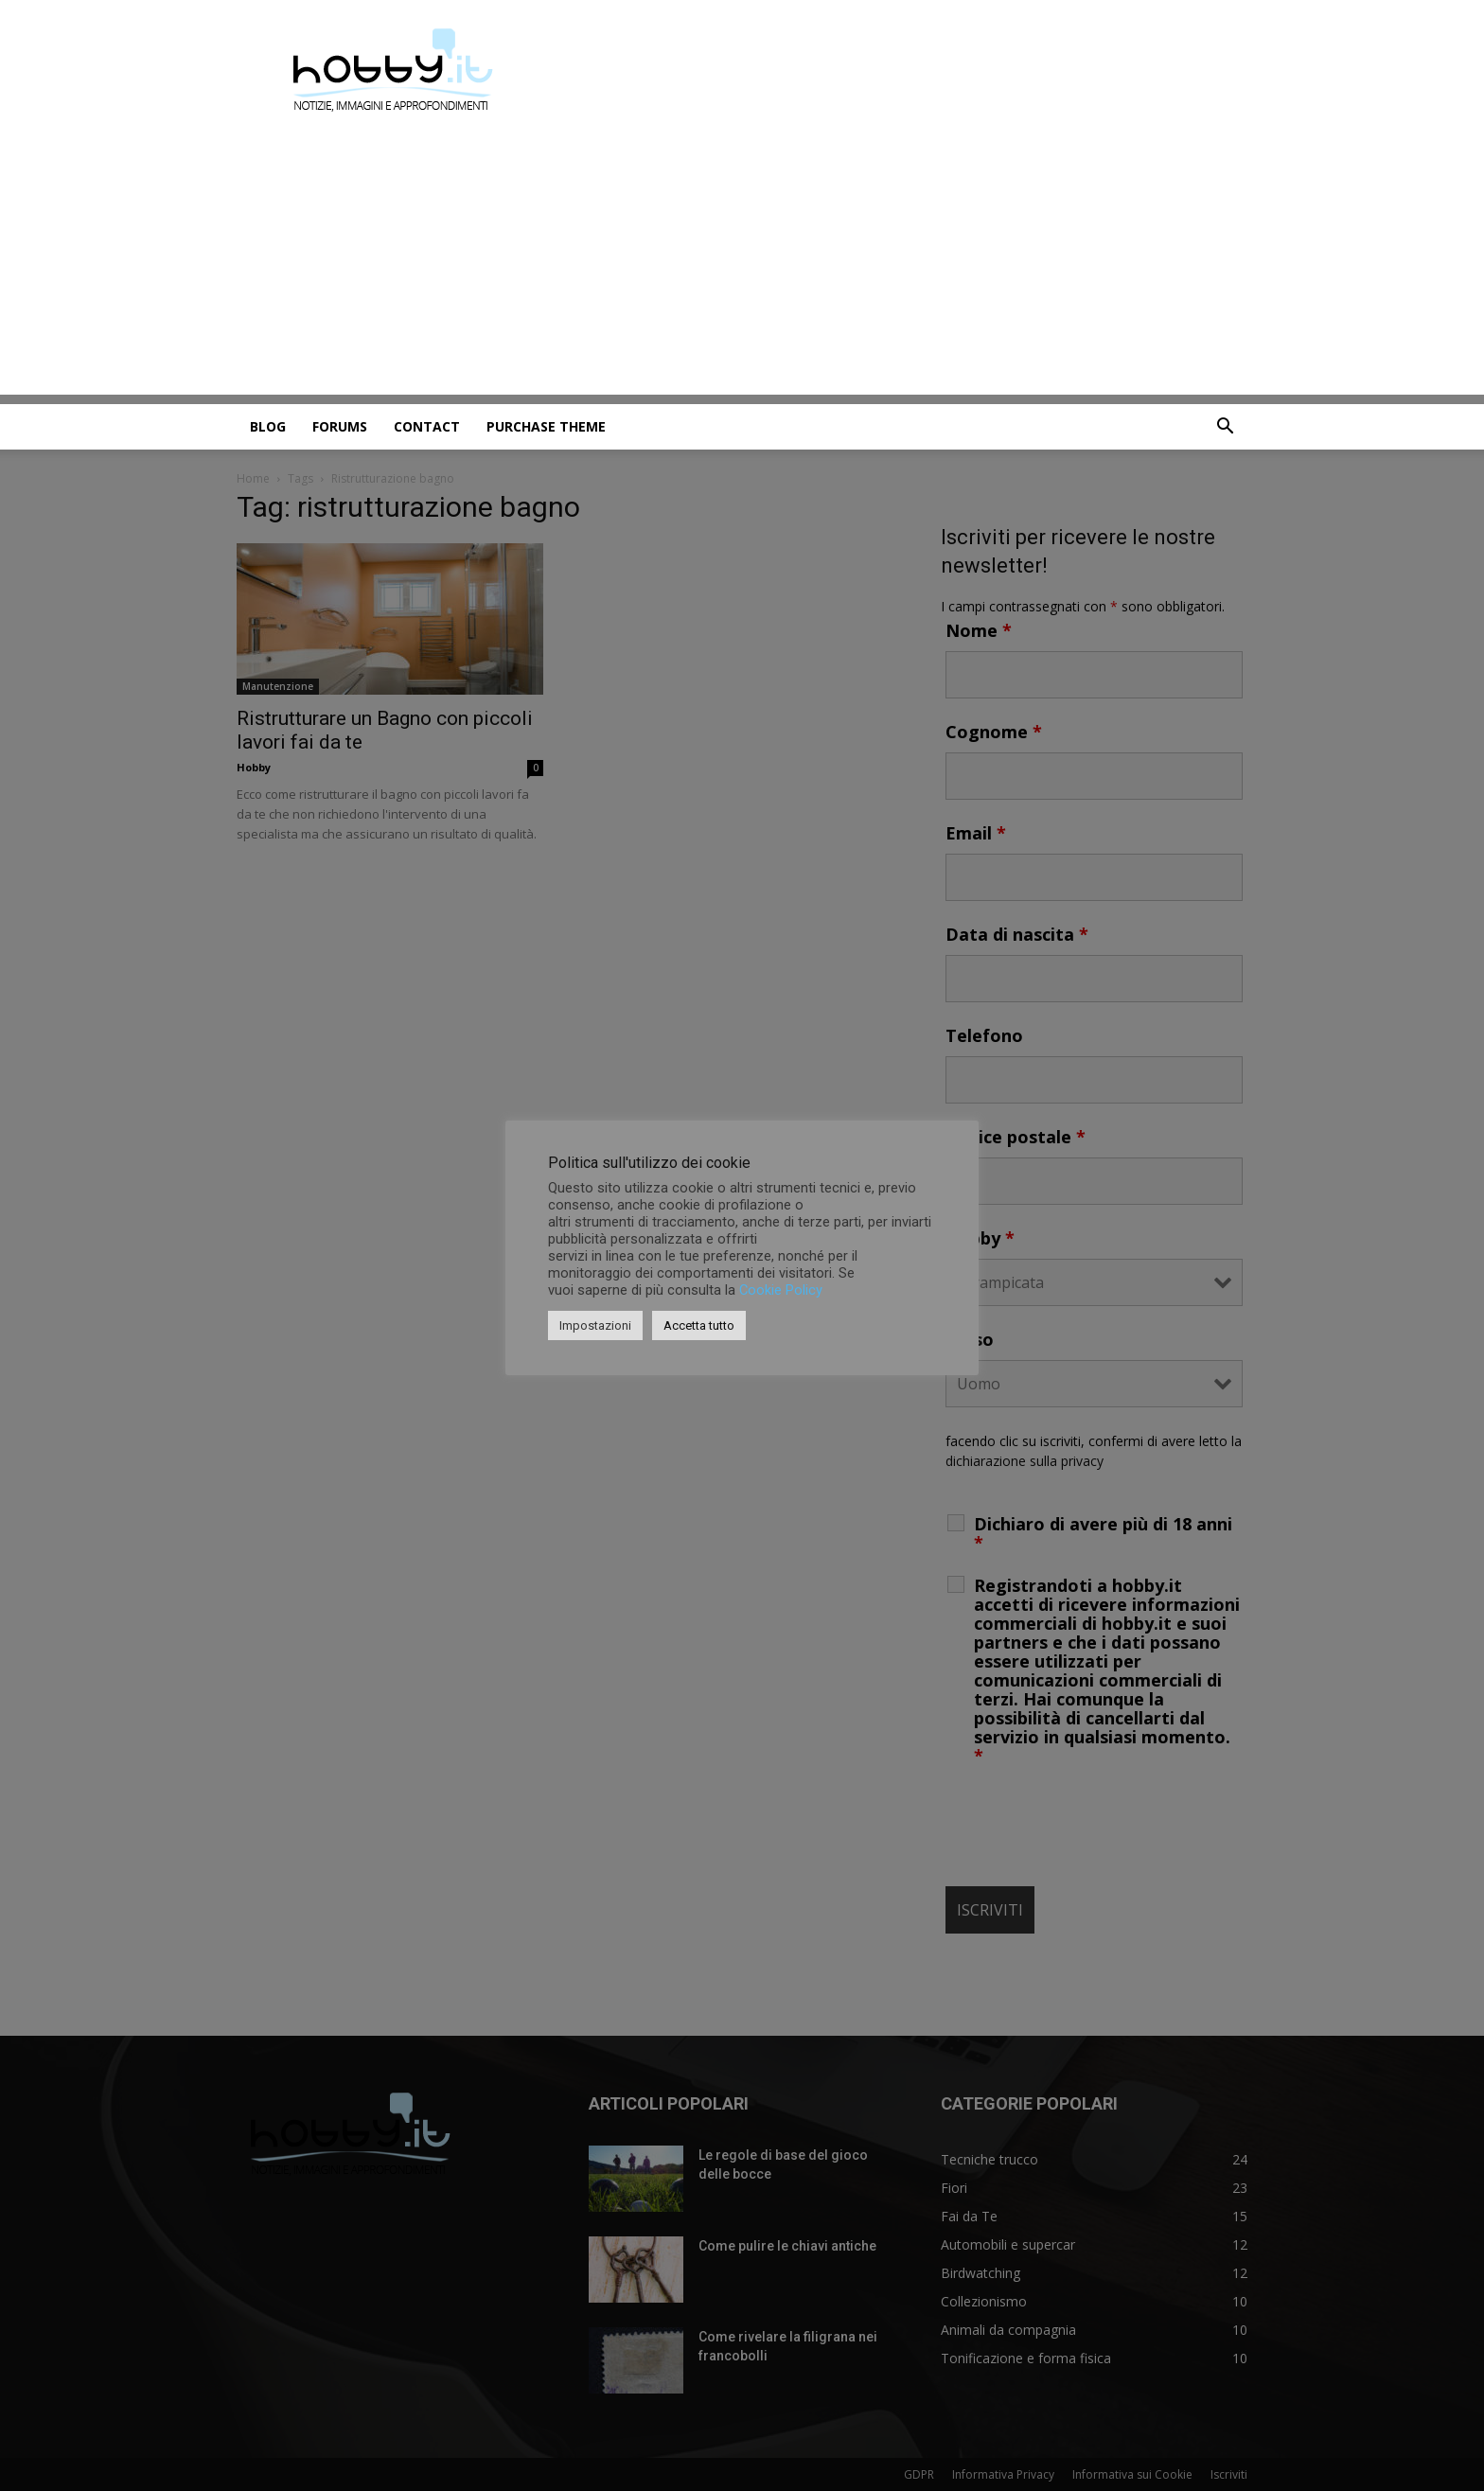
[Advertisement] (742, 262)
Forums (339, 426)
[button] (1224, 428)
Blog (268, 426)
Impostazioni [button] (595, 1325)
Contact (427, 426)
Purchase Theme (546, 426)
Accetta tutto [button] (698, 1325)
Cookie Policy (780, 1289)
